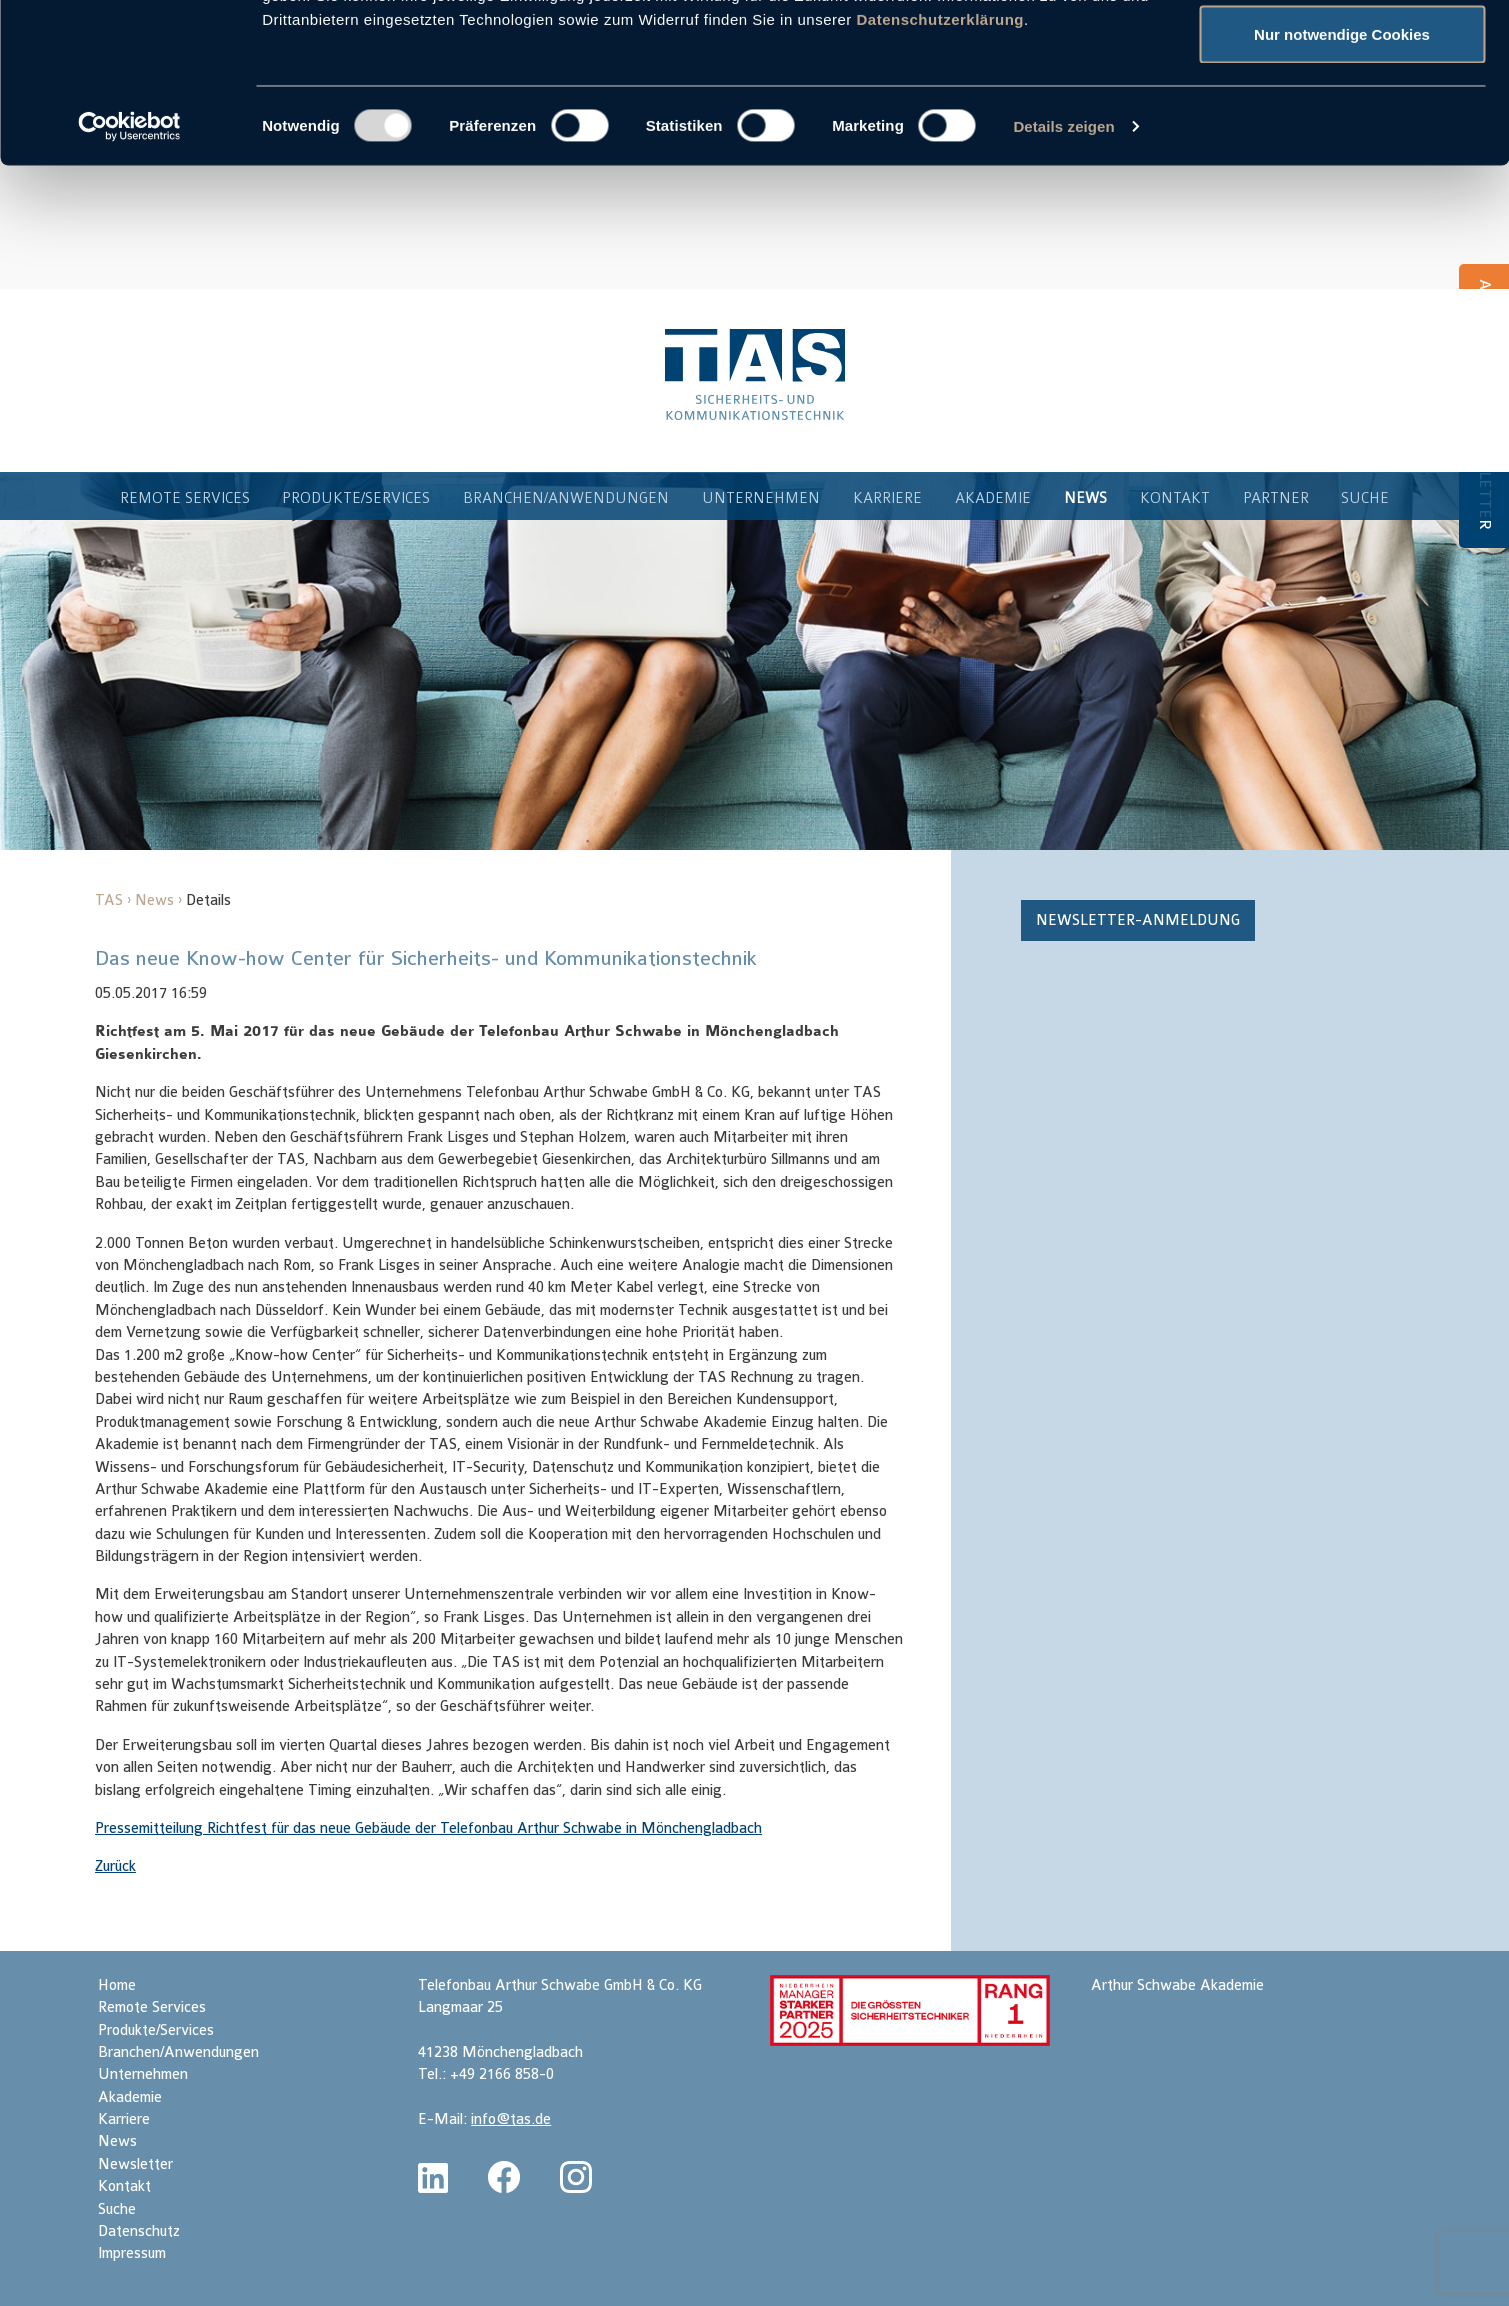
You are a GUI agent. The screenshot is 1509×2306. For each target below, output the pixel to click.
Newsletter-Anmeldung (1138, 946)
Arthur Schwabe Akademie (1177, 2011)
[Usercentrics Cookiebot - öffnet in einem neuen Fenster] (129, 276)
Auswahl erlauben (1342, 118)
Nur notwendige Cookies (1342, 183)
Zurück (115, 1892)
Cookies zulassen (1342, 52)
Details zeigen (1063, 275)
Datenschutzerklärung (940, 168)
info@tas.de (511, 2145)
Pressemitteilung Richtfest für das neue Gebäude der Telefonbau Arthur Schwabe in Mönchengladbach (428, 1854)
